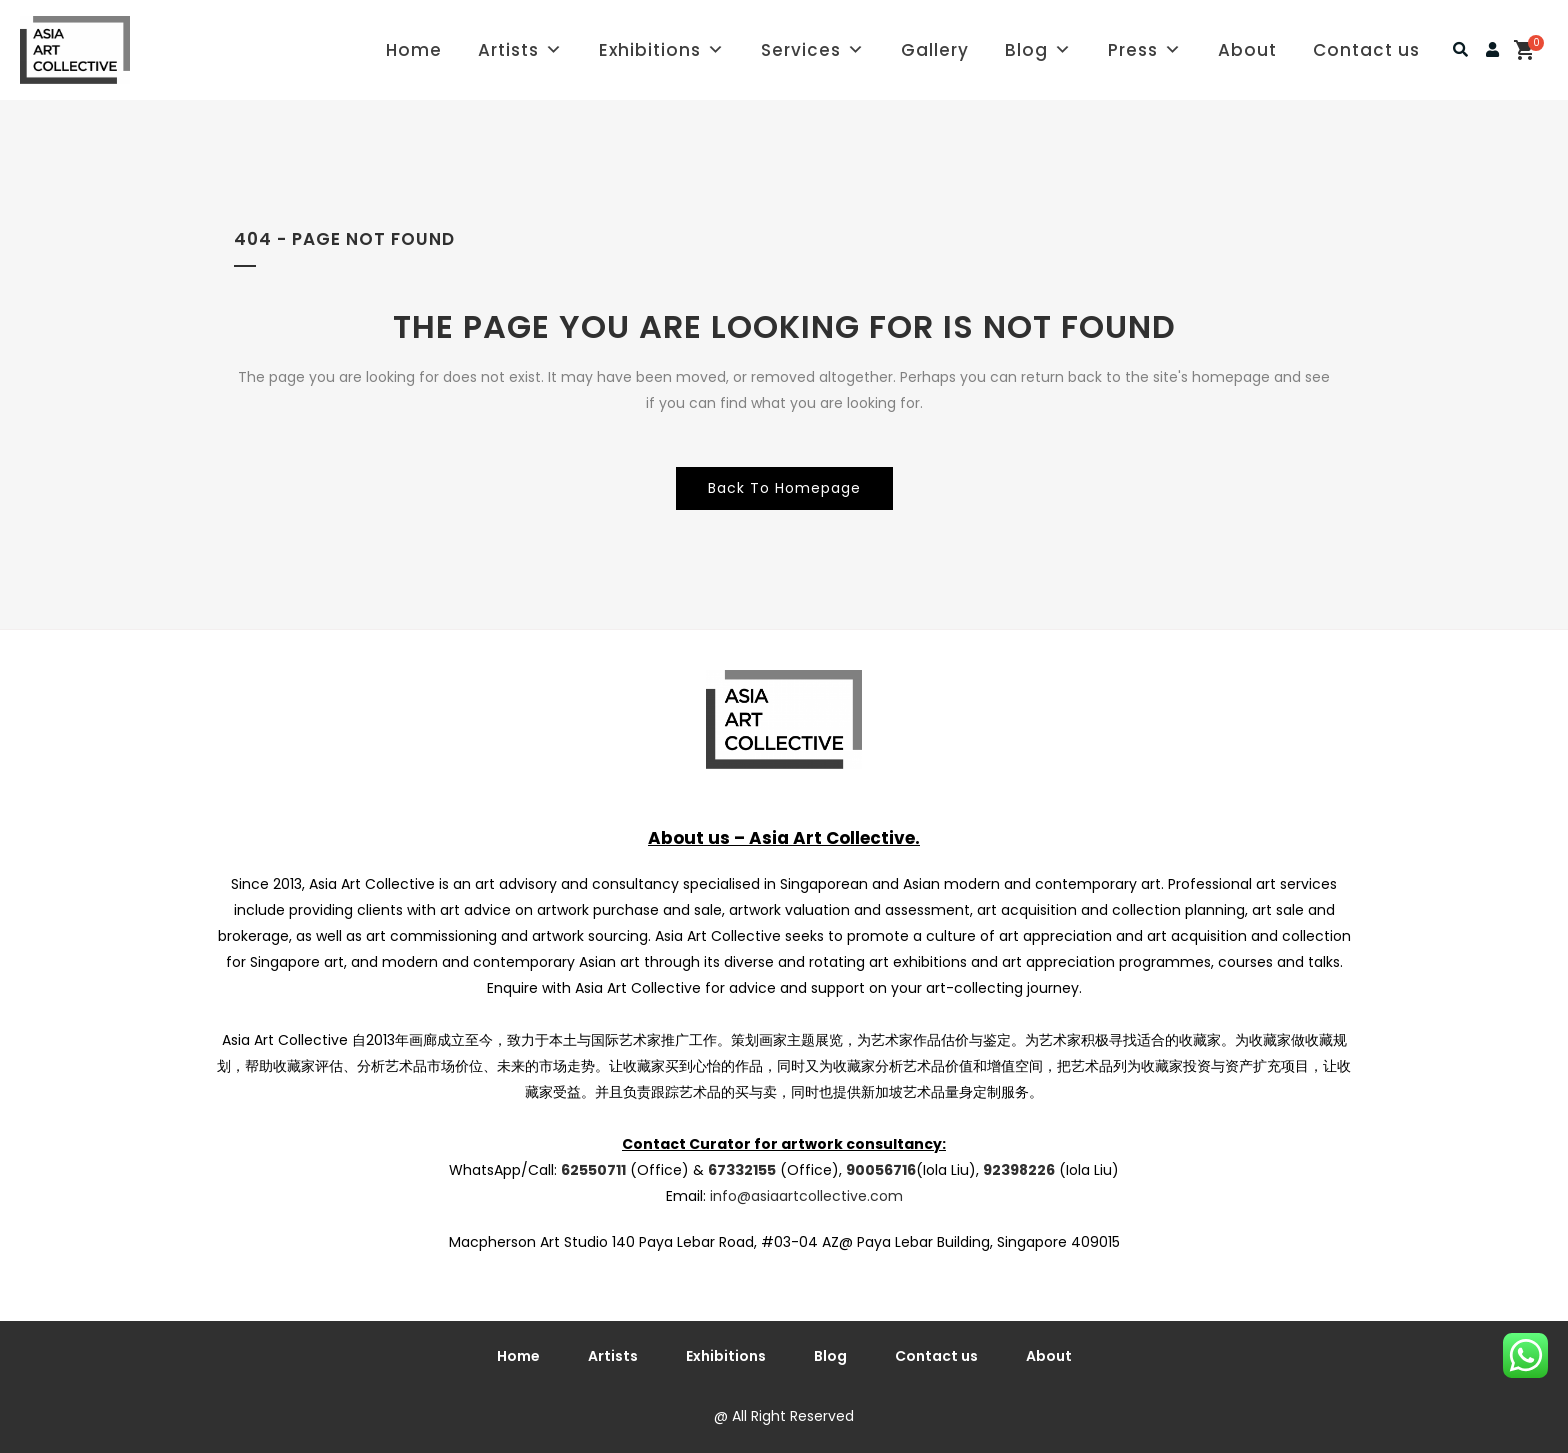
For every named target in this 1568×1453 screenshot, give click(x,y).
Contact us (1366, 50)
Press (1145, 50)
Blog (1038, 50)
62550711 (593, 1170)
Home (414, 50)
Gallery (935, 50)
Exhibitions (662, 50)
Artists (520, 50)
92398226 (1019, 1170)
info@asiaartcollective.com (806, 1196)
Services (813, 50)
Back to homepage (784, 488)
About (1247, 50)
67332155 (742, 1170)
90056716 (881, 1170)
